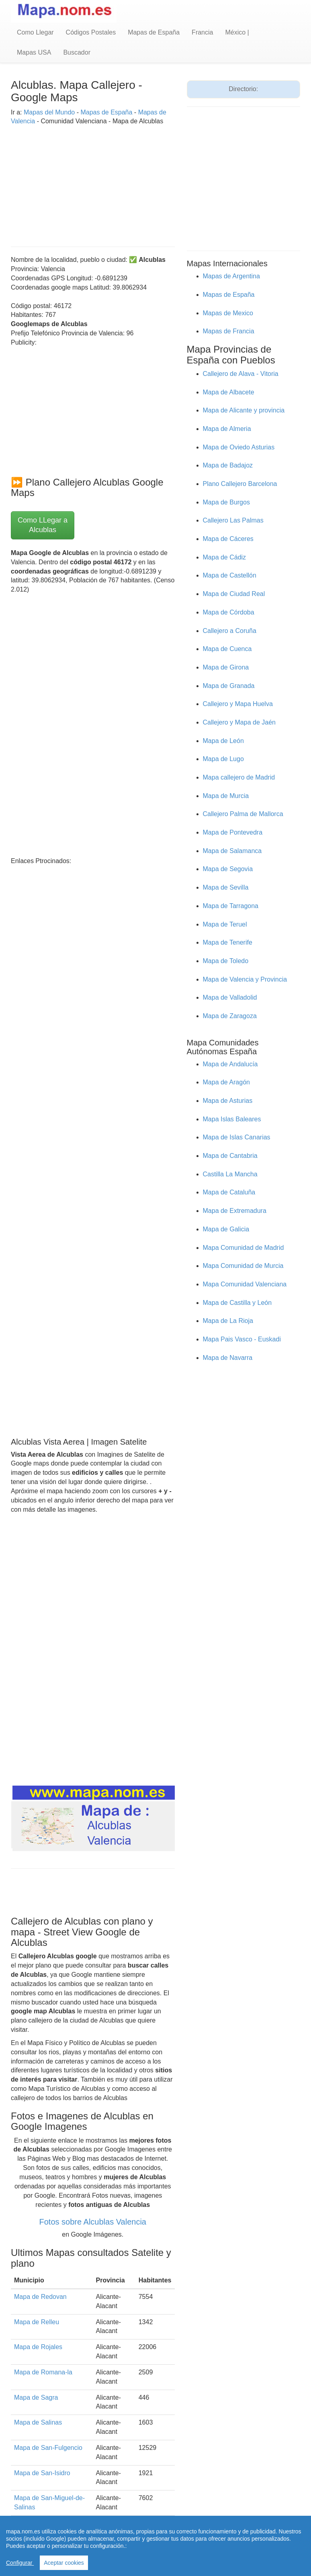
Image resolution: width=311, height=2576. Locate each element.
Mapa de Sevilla (226, 887)
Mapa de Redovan (40, 2296)
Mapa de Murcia (226, 795)
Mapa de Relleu (36, 2322)
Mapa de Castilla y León (237, 1302)
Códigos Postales (91, 32)
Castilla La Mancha (230, 1174)
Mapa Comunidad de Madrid (243, 1247)
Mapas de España (154, 32)
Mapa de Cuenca (227, 648)
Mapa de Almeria (227, 428)
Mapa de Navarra (228, 1357)
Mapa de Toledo (226, 960)
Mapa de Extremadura (234, 1210)
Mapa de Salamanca (232, 850)
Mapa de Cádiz (224, 557)
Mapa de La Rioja (228, 1320)
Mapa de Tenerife (227, 942)
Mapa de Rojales (38, 2346)
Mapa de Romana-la (43, 2372)
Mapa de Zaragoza (230, 1015)
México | (237, 32)
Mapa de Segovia (228, 868)
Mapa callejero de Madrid (239, 777)
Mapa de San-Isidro (42, 2473)
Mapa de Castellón (229, 575)
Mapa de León (223, 740)
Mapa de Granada (229, 685)
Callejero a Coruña (229, 630)
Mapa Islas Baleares (232, 1119)
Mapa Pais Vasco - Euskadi (242, 1339)
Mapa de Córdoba (228, 612)
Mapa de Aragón (226, 1082)
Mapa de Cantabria (230, 1155)
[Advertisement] (93, 182)
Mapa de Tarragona (230, 905)
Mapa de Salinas (38, 2422)
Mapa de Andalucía (230, 1064)
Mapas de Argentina (231, 276)
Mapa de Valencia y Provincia (245, 979)
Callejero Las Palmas (233, 520)
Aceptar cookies (64, 2563)
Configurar (20, 2563)
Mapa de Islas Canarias (236, 1137)
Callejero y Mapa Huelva (238, 703)
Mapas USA (34, 52)
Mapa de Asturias (228, 1100)
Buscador (76, 52)
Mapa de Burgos (226, 502)
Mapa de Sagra (36, 2397)
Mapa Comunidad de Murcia (243, 1265)
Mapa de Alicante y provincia (244, 410)
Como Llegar (35, 32)
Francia (202, 32)
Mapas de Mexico (228, 313)
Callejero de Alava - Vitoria (240, 373)
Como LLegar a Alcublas (43, 525)
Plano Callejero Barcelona (240, 483)
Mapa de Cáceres (228, 538)
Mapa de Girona (226, 667)
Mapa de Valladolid (230, 997)
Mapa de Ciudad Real (234, 593)
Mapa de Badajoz (228, 465)
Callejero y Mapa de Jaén (239, 722)
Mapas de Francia (228, 331)
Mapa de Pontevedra (233, 832)
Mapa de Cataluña (229, 1192)
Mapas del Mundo (49, 112)
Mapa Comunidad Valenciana (245, 1284)
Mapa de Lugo (223, 758)
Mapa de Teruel (225, 924)
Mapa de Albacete (228, 392)
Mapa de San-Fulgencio (48, 2447)
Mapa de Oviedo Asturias (239, 447)
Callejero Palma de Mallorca (243, 813)
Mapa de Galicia (226, 1229)
